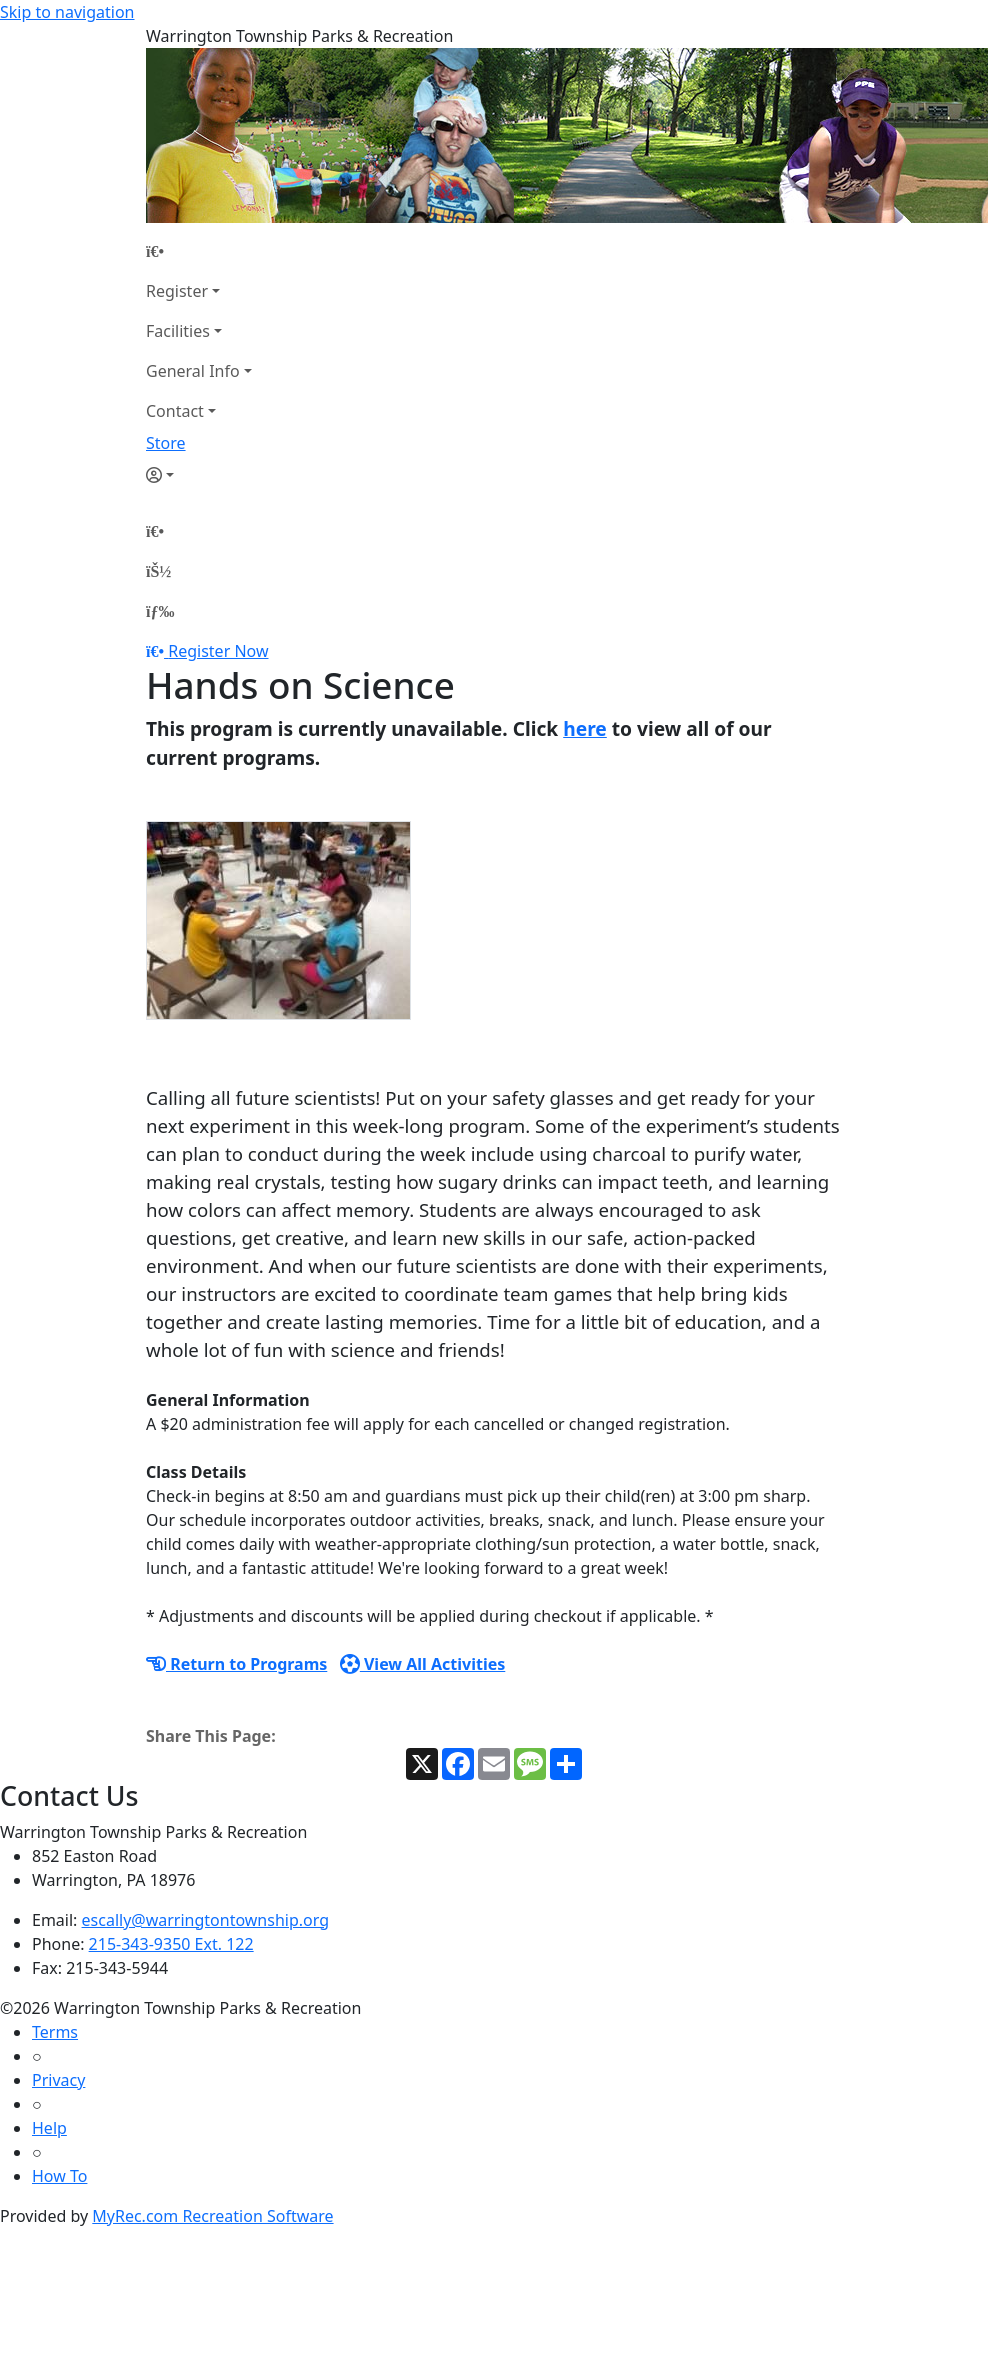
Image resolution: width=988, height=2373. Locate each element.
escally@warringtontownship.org (206, 1920)
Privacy (58, 2080)
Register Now (218, 651)
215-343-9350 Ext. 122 (171, 1944)
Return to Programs (236, 1664)
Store (166, 443)
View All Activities (423, 1664)
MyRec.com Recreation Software (212, 2216)
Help (49, 2128)
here (585, 728)
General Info (193, 371)
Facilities (178, 331)
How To (59, 2176)
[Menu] (160, 611)
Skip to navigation (67, 12)
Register (177, 291)
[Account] (199, 475)
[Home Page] (199, 251)
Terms (55, 2032)
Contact (175, 411)
